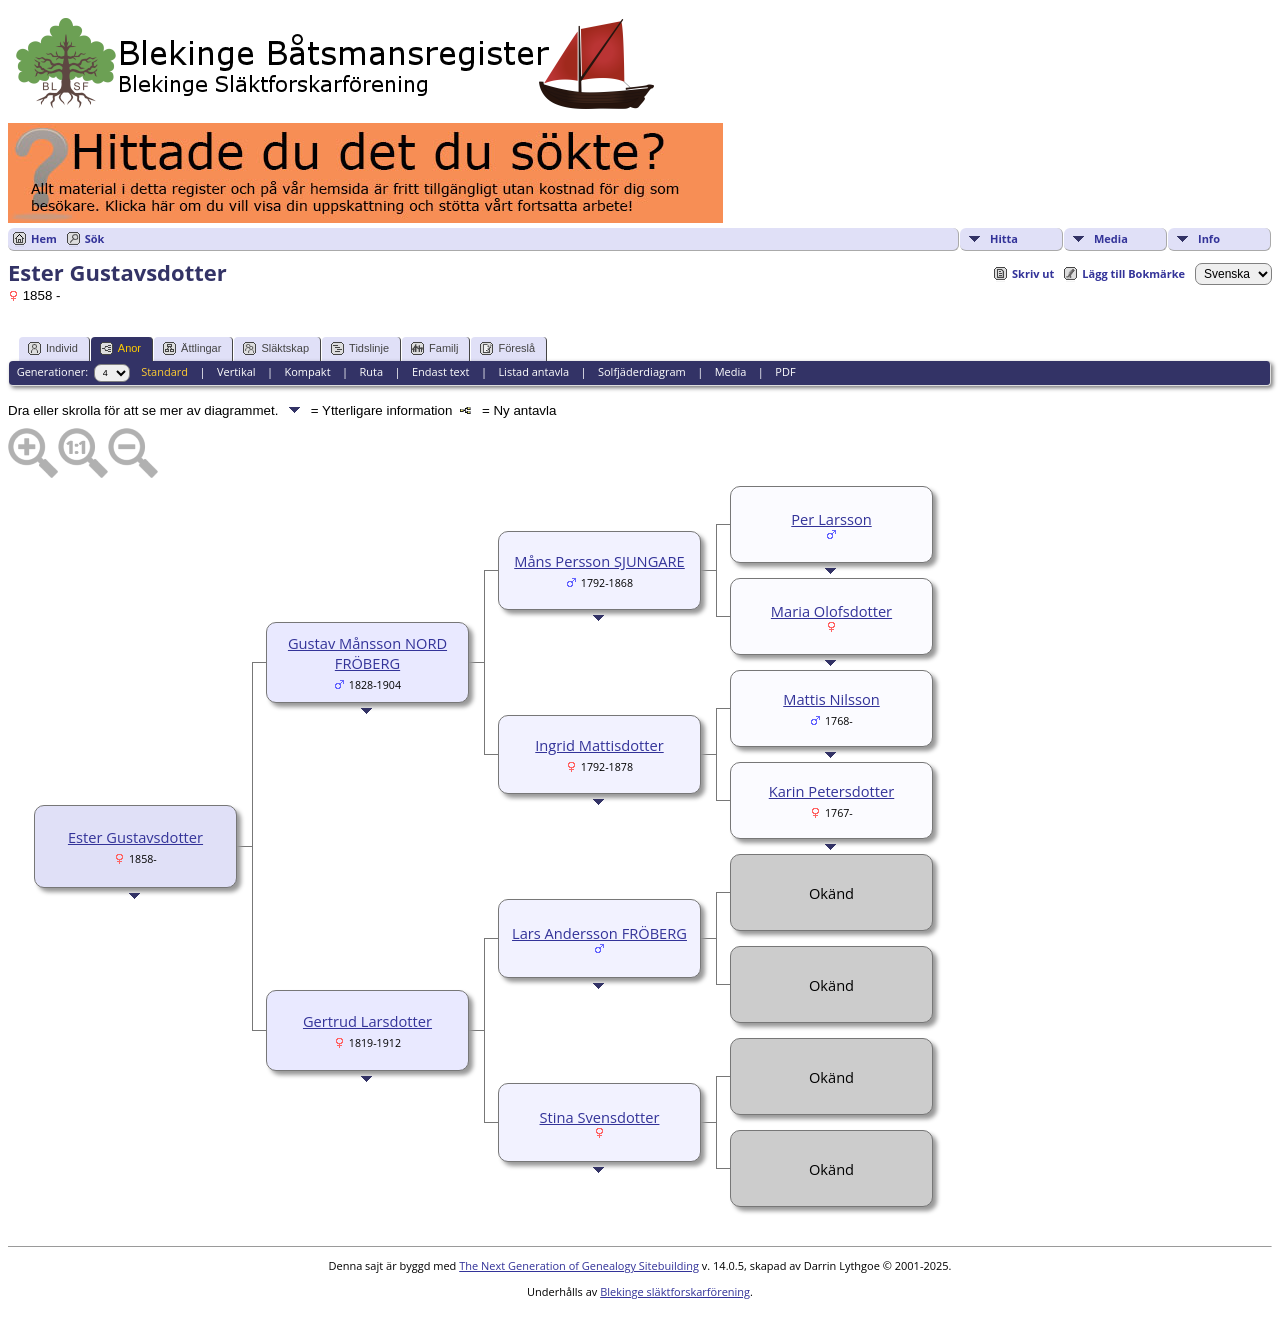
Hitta (1004, 238)
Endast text (441, 371)
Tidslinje (360, 348)
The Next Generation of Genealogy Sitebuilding (579, 1265)
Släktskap (276, 348)
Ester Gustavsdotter (135, 837)
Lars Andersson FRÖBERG (599, 933)
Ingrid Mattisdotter (599, 745)
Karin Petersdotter (832, 791)
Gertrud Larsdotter (367, 1021)
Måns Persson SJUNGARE (599, 561)
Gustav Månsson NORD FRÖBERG (367, 653)
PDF (785, 371)
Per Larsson (831, 519)
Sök (95, 238)
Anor (120, 348)
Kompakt (307, 371)
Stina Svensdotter (600, 1117)
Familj (434, 348)
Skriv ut (1033, 273)
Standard (164, 371)
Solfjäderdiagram (642, 371)
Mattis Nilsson (831, 699)
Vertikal (236, 371)
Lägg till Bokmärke (1133, 273)
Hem (44, 238)
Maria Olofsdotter (831, 611)
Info (1209, 238)
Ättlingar (192, 348)
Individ (53, 348)
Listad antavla (533, 371)
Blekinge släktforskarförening (675, 1291)
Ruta (371, 371)
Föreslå (507, 348)
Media (1111, 238)
